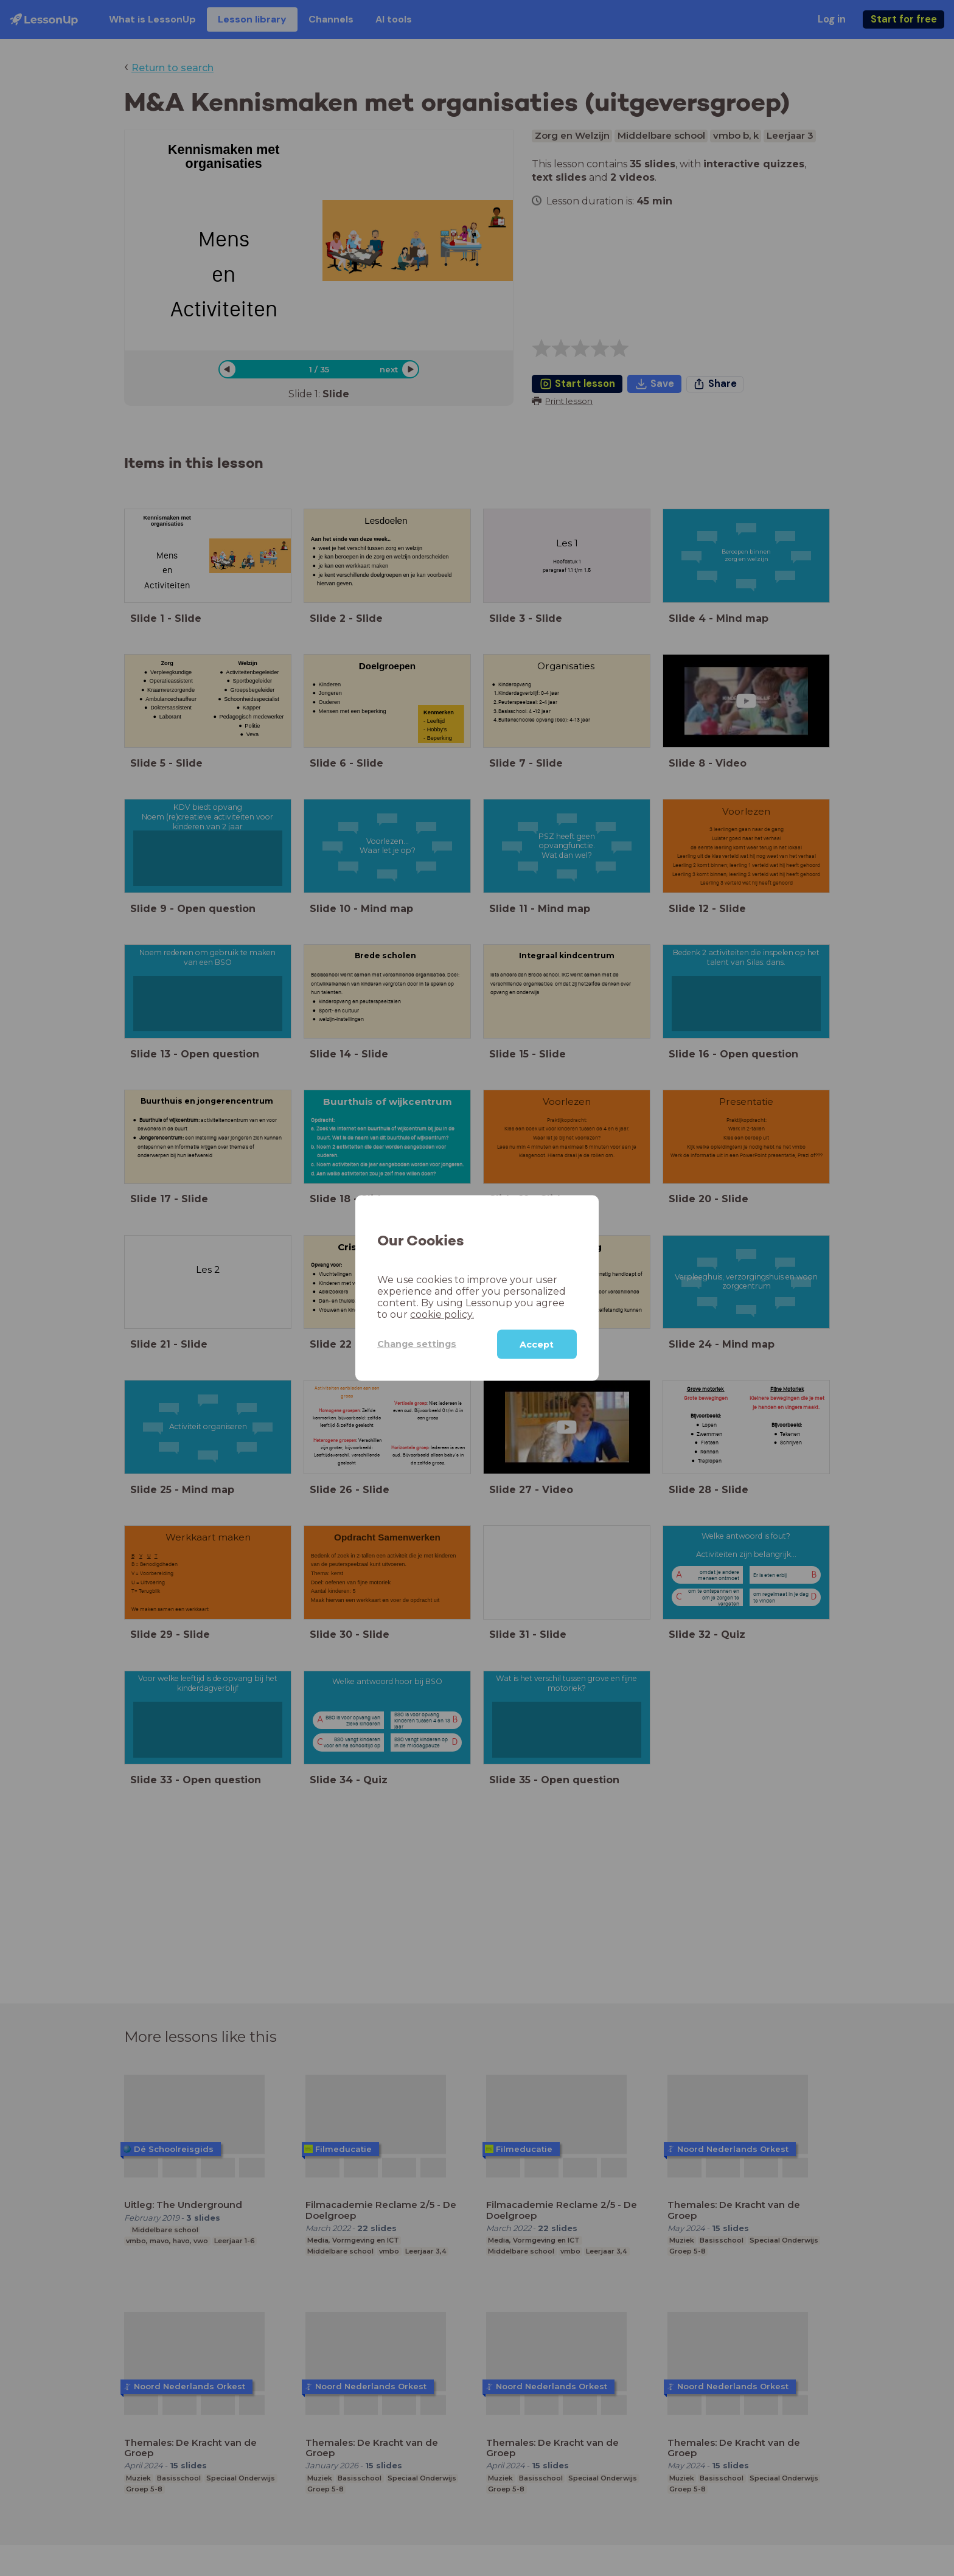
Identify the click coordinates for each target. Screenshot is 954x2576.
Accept (537, 1343)
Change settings (416, 1343)
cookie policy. (442, 1314)
